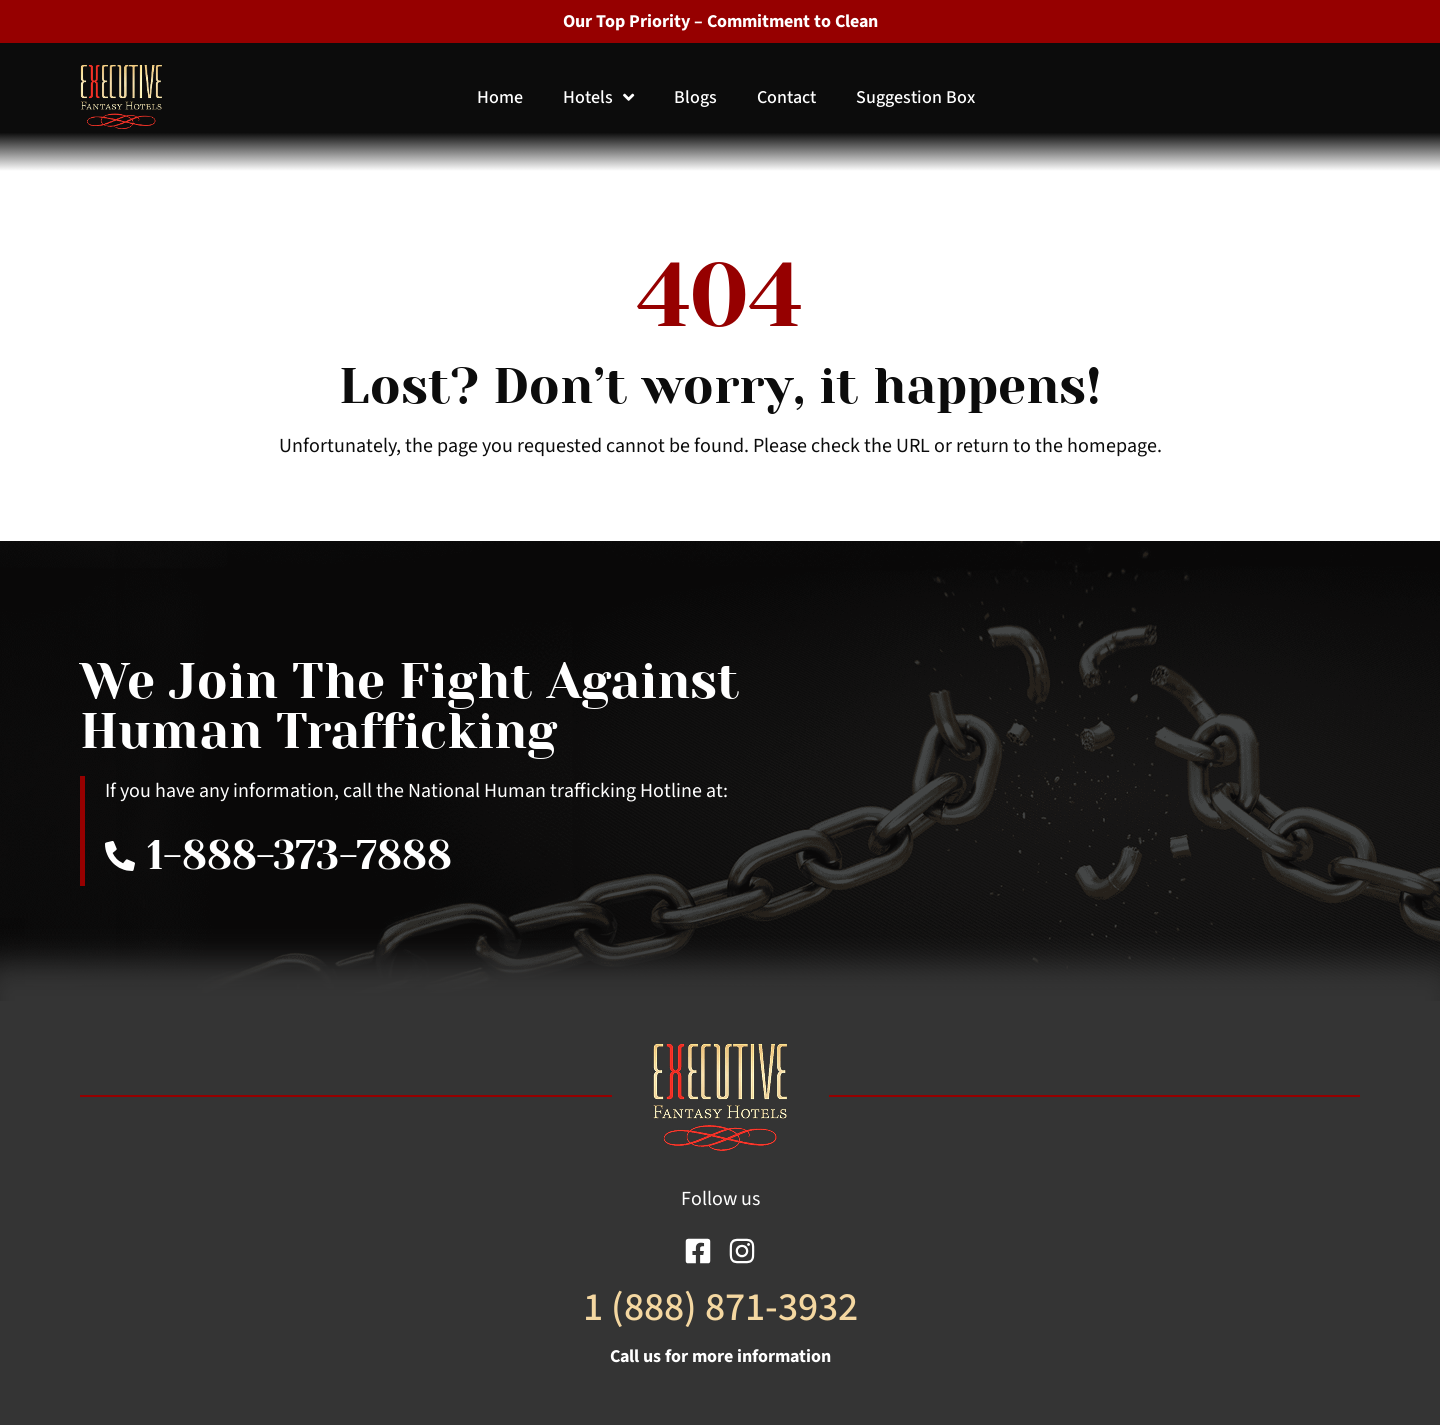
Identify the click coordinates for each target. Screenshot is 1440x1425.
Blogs (695, 97)
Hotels (598, 97)
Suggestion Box (915, 97)
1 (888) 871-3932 (720, 1307)
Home (500, 97)
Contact (786, 97)
